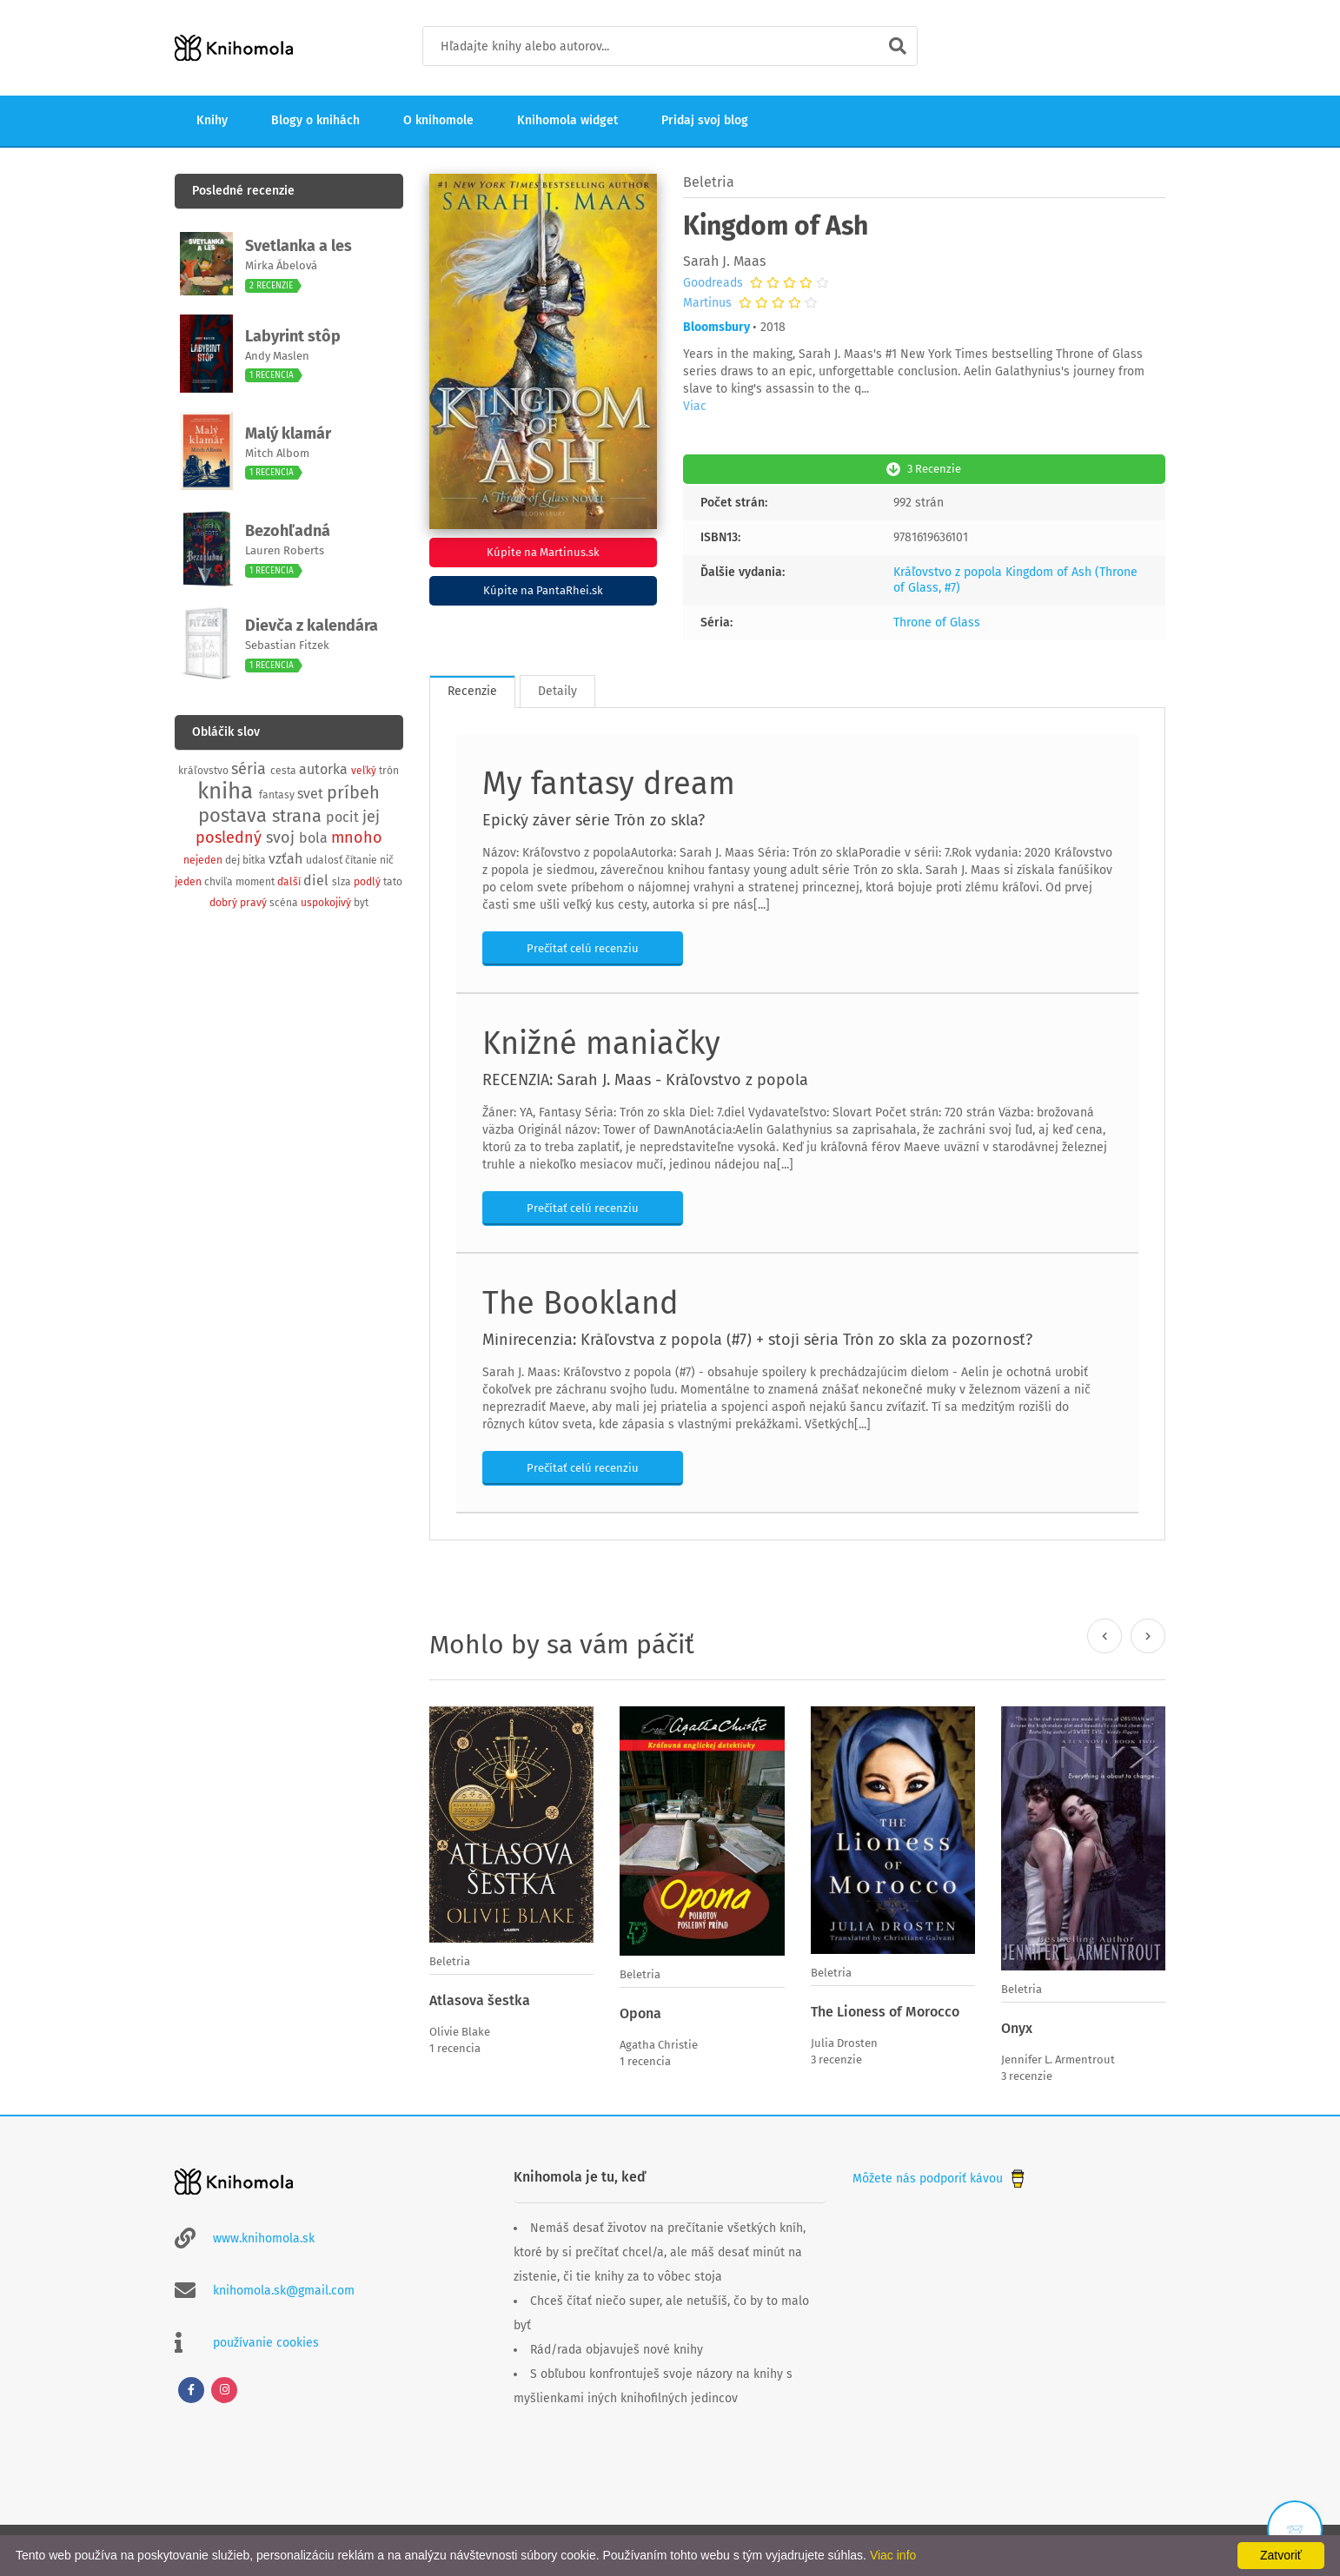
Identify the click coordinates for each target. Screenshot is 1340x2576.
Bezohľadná (287, 530)
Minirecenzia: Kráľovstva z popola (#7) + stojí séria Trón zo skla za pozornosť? (757, 1338)
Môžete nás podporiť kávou (940, 2175)
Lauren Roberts (284, 550)
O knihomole (438, 120)
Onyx (1016, 2026)
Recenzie (472, 689)
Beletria (708, 182)
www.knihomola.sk (264, 2235)
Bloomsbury (716, 327)
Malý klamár (288, 433)
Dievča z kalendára (311, 625)
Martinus (707, 303)
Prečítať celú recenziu (583, 946)
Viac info (893, 2555)
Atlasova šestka (479, 1998)
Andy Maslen (277, 355)
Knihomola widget (567, 120)
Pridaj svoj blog (704, 120)
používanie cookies (266, 2339)
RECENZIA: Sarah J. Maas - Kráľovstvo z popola (645, 1078)
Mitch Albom (277, 453)
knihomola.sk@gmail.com (284, 2287)
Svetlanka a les (298, 245)
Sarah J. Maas (724, 261)
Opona (640, 2011)
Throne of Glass (936, 620)
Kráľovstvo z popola (947, 570)
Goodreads (713, 283)
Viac (694, 406)
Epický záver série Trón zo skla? (593, 818)
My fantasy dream (608, 782)
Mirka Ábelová (281, 265)
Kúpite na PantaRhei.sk (543, 590)
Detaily (557, 689)
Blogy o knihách (315, 120)
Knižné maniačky (601, 1042)
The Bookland (580, 1301)
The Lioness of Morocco (885, 2010)
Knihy (212, 120)
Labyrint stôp (293, 336)
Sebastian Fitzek (287, 645)
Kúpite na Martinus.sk (543, 552)
